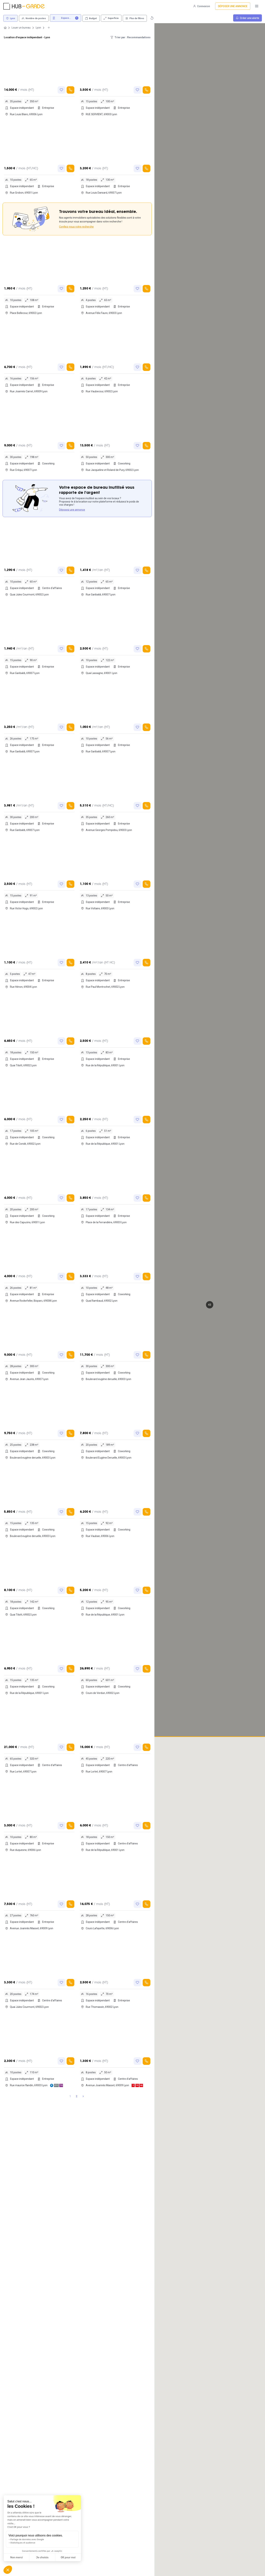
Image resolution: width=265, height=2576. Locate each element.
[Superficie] (111, 18)
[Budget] (91, 18)
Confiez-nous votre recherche (76, 230)
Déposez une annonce (72, 518)
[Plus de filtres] (135, 18)
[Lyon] (10, 18)
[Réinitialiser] (152, 18)
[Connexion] (202, 6)
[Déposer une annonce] (232, 6)
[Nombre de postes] (34, 18)
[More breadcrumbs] (48, 28)
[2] (76, 2140)
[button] (7, 2569)
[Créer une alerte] (247, 18)
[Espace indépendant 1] (65, 18)
